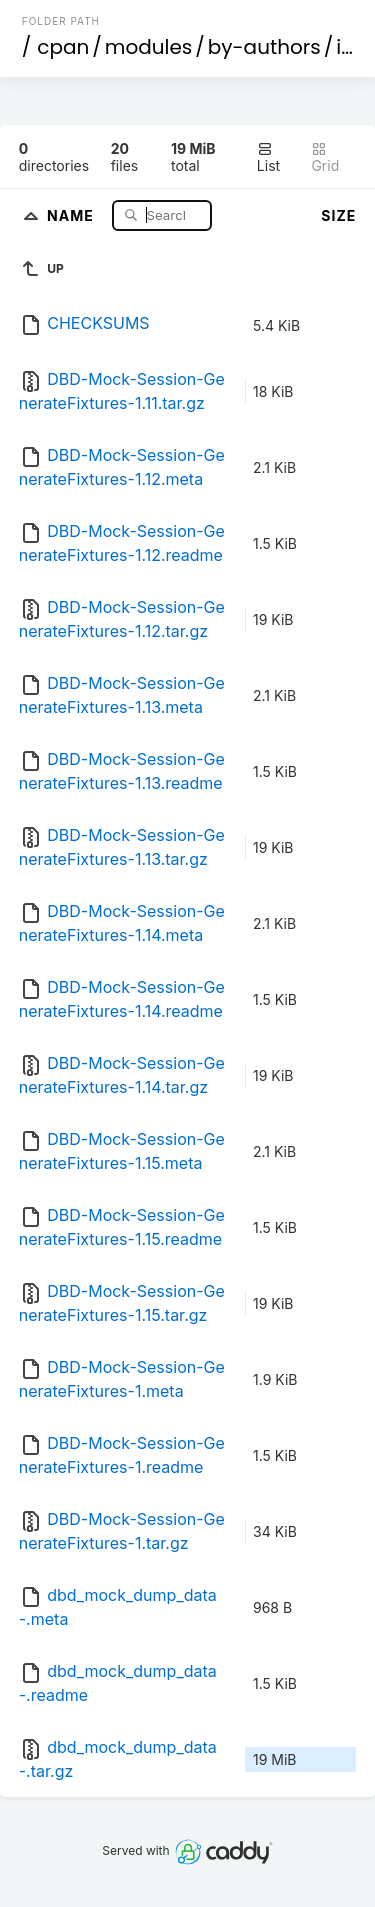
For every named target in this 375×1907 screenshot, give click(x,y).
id (345, 47)
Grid (325, 157)
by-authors (264, 47)
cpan (63, 47)
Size (338, 215)
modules (148, 47)
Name (72, 214)
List (268, 157)
